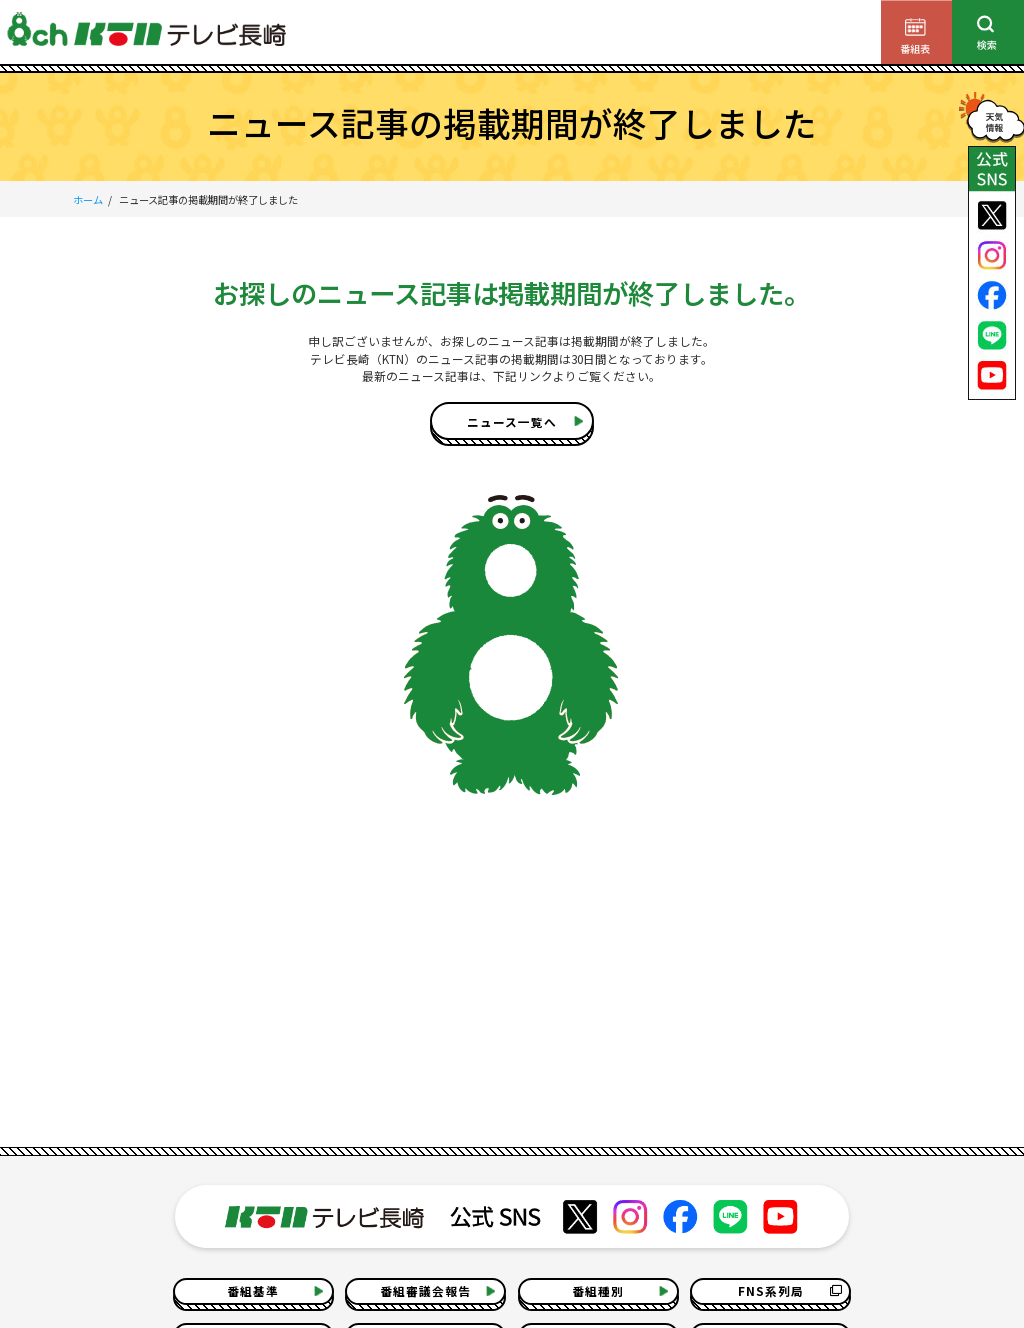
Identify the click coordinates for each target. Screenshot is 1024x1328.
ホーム (88, 199)
